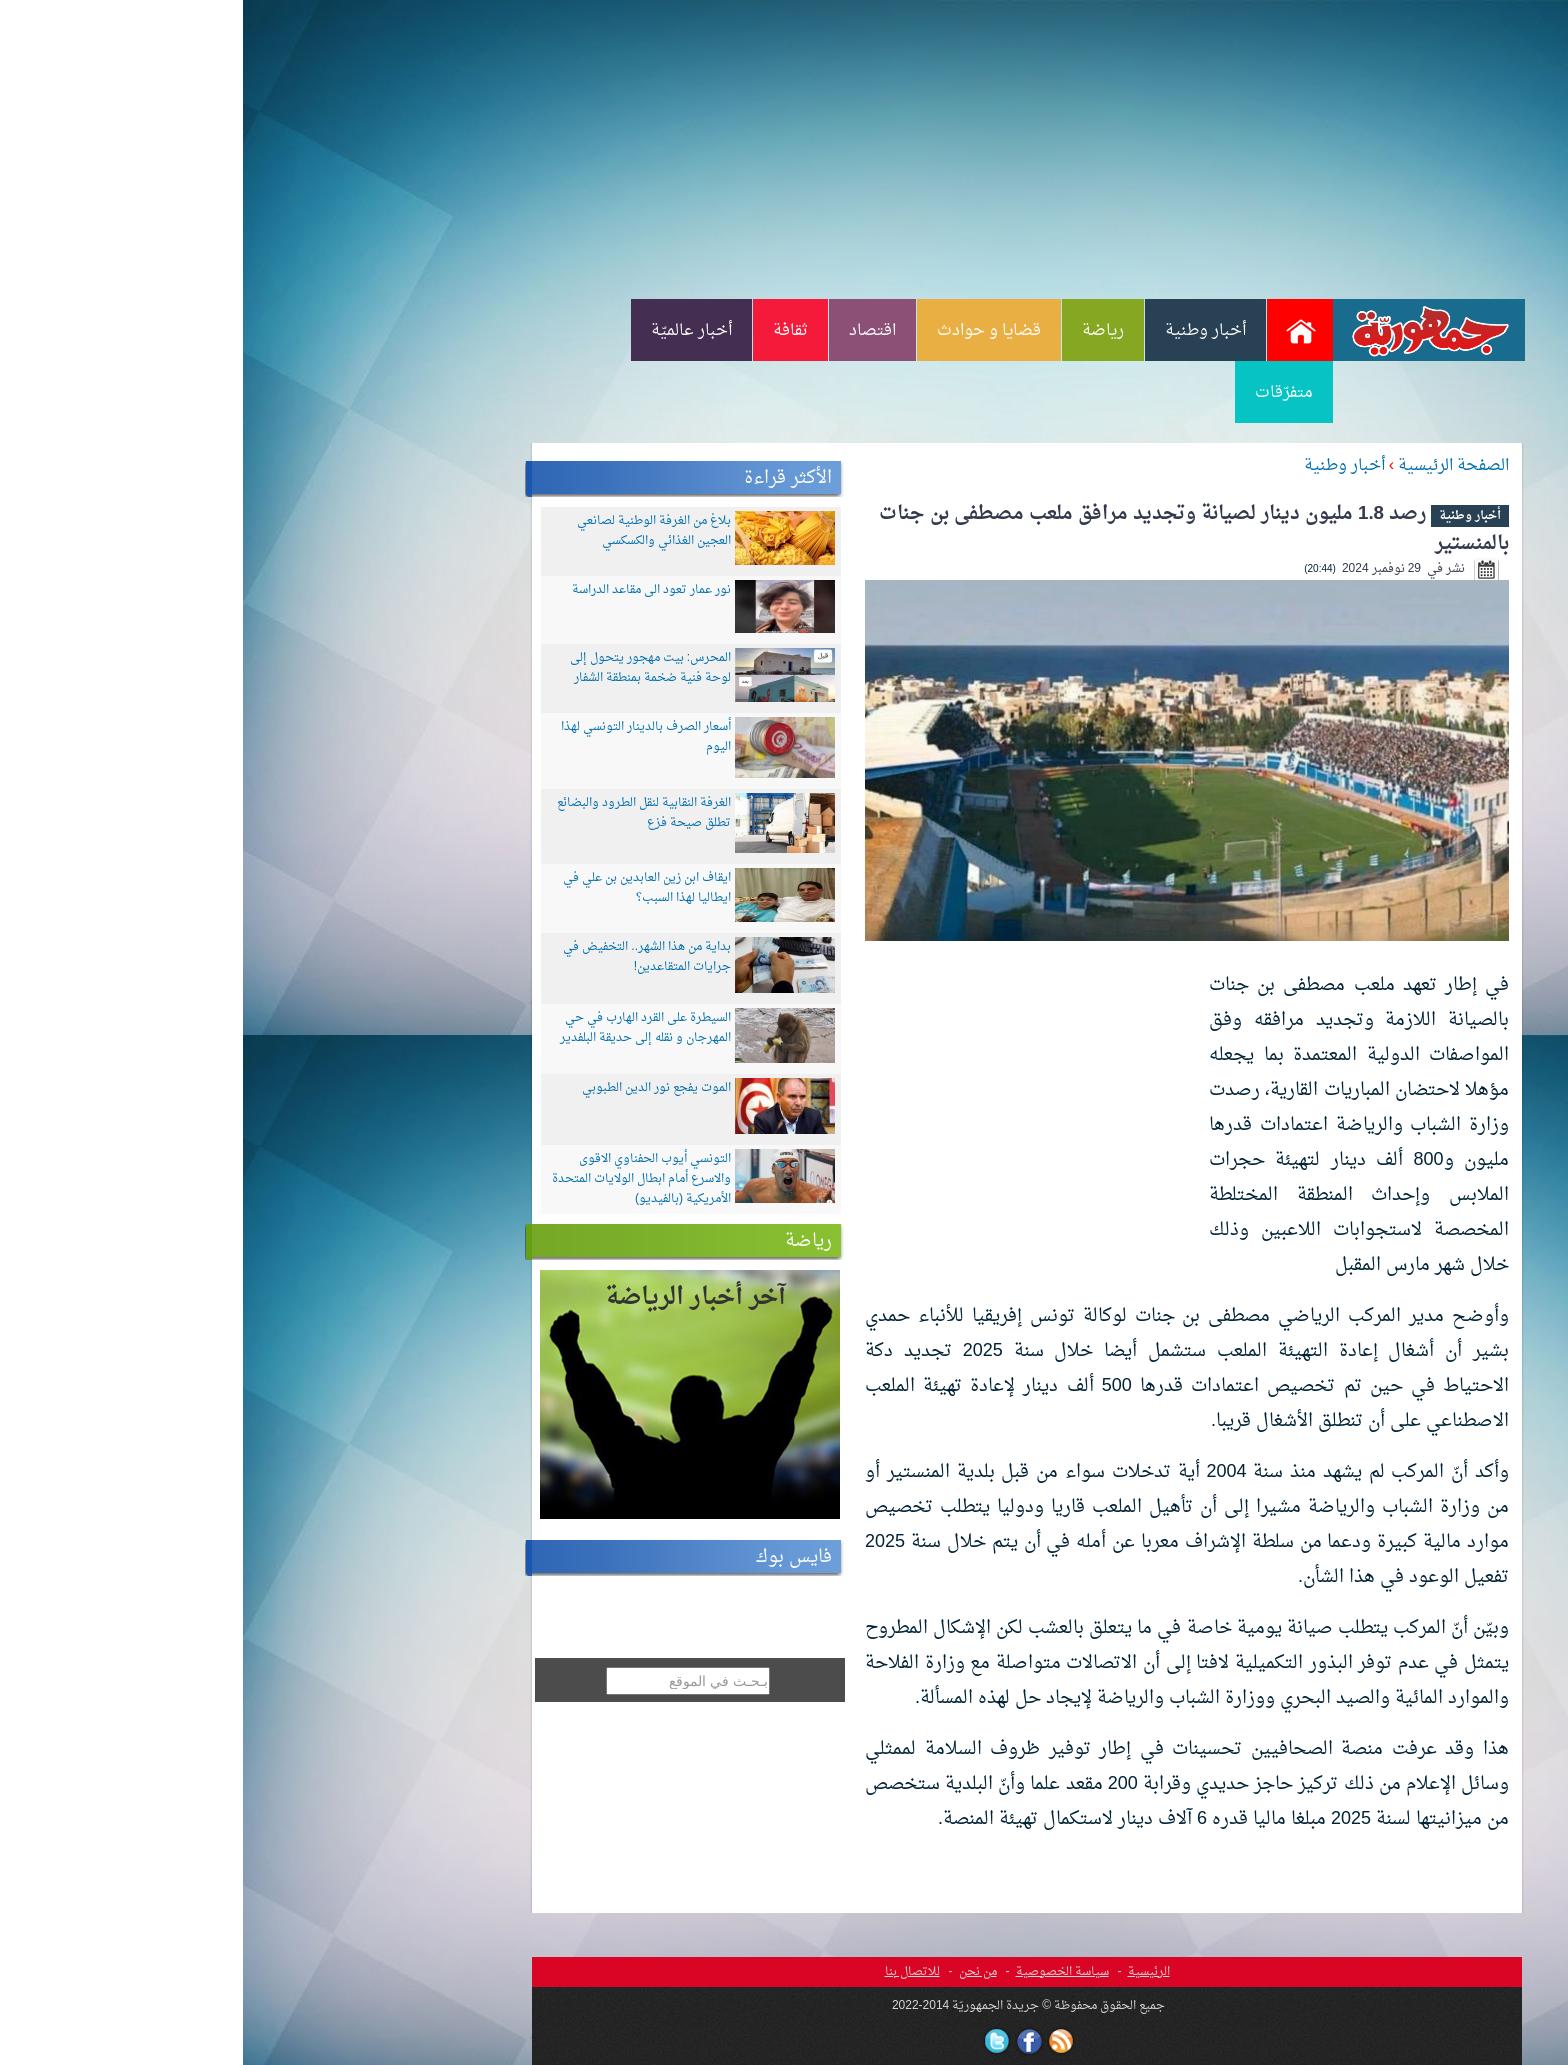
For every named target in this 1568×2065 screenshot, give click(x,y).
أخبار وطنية (962, 331)
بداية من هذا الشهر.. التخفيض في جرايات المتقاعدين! (404, 957)
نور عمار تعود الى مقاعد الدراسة (408, 590)
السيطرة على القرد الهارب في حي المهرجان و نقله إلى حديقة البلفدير (402, 1028)
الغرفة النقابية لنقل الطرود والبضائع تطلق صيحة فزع (401, 813)
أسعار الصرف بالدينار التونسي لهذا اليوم (403, 737)
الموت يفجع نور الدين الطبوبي (413, 1088)
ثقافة (547, 331)
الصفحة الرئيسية (1210, 466)
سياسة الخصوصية (819, 1972)
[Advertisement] (784, 148)
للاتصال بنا (669, 1972)
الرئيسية (906, 1972)
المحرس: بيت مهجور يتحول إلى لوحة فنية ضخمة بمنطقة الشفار (407, 668)
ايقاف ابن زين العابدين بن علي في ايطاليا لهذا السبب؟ (404, 888)
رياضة (860, 331)
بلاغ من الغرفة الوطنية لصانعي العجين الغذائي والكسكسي (411, 531)
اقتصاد (629, 331)
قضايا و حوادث (746, 331)
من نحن (735, 1972)
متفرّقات (1041, 393)
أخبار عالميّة (448, 331)
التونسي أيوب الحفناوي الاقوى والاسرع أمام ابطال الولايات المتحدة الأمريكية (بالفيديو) (398, 1179)
